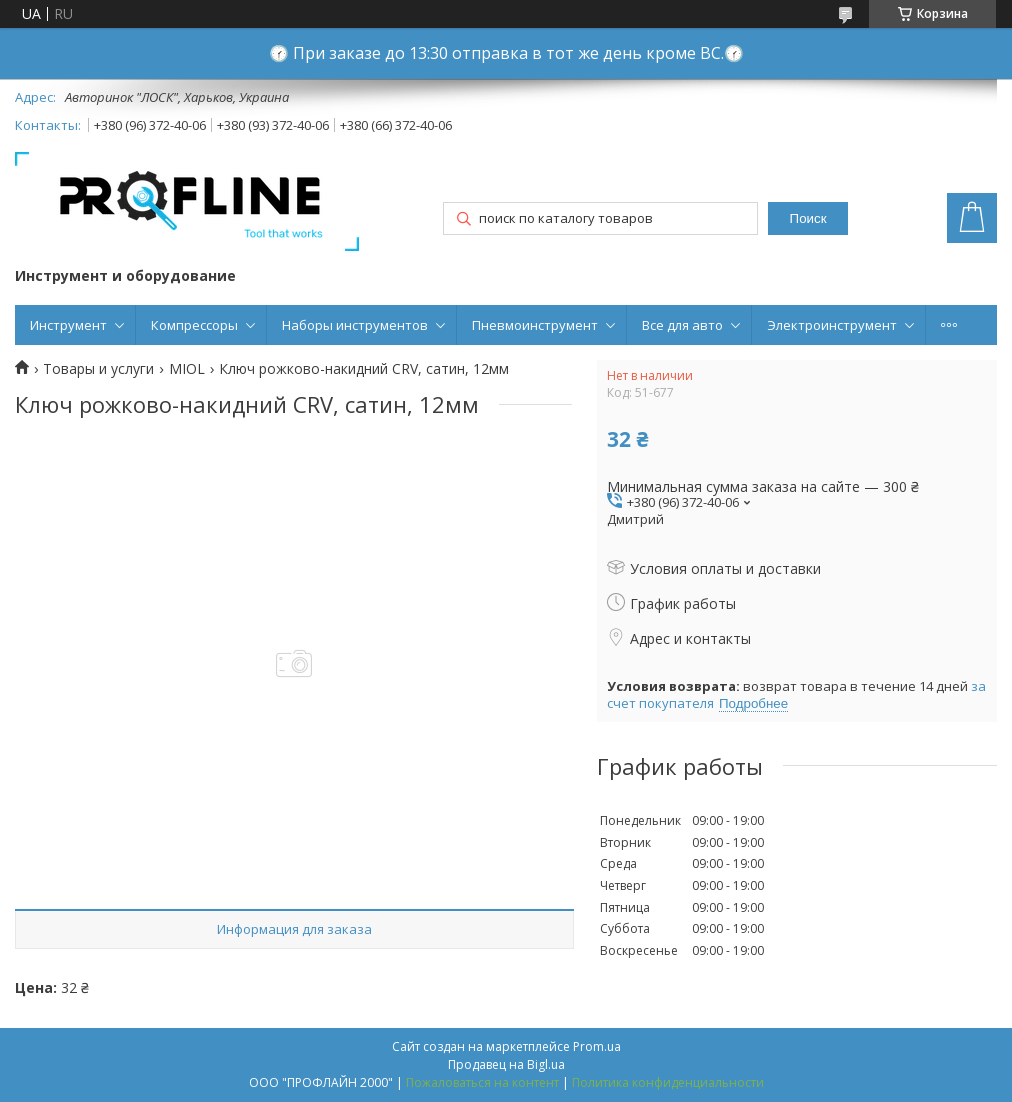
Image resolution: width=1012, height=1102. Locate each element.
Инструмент (68, 325)
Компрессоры (194, 325)
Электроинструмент (832, 325)
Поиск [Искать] (808, 218)
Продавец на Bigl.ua (506, 1064)
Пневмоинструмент (535, 325)
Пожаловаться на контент (482, 1082)
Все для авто (682, 325)
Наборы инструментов (355, 325)
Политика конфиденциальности (668, 1082)
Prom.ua (597, 1046)
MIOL (187, 369)
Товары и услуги (98, 369)
